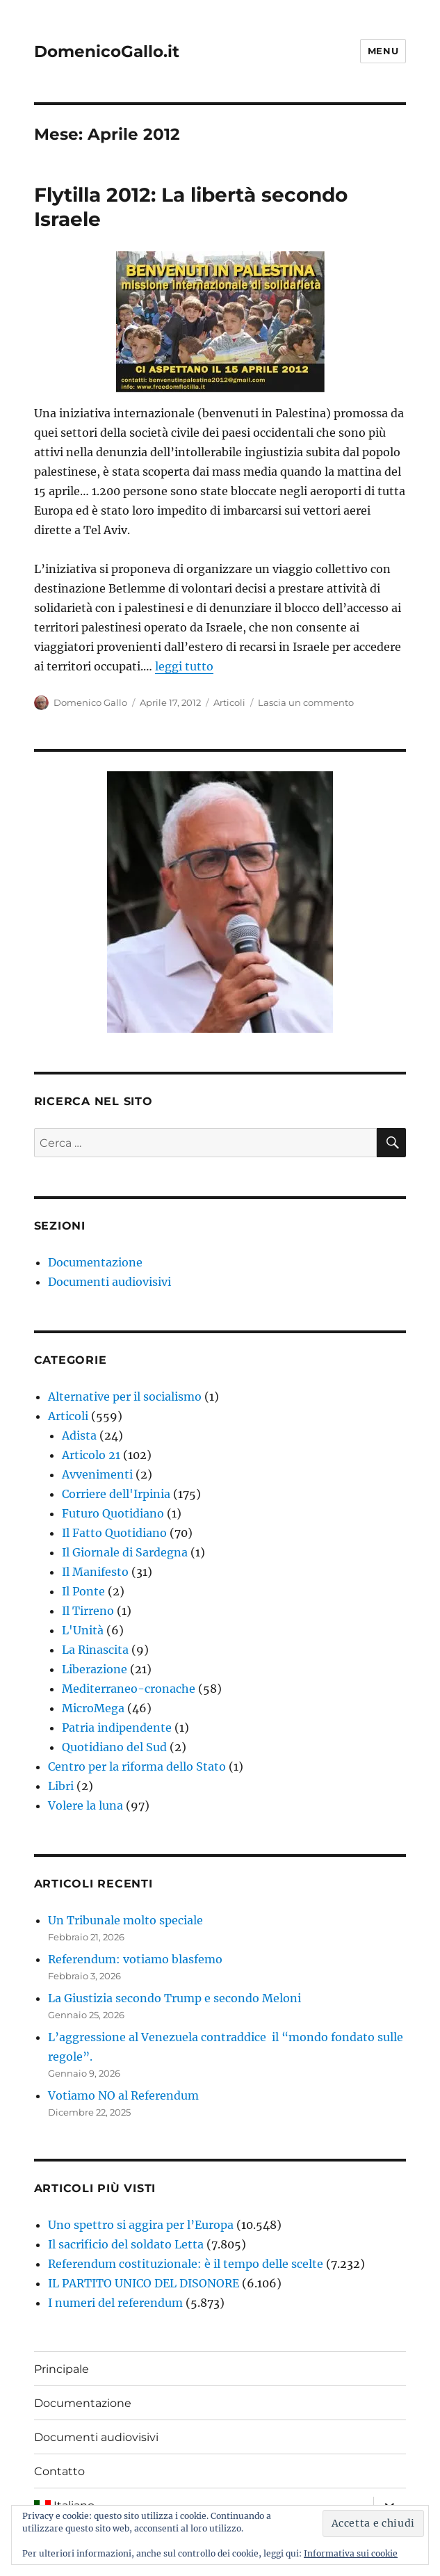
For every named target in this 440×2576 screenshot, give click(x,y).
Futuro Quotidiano (113, 1513)
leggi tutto (184, 666)
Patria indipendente (117, 1727)
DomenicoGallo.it (106, 51)
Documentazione (95, 1262)
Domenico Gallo (90, 702)
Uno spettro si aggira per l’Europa (141, 2225)
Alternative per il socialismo (125, 1396)
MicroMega (93, 1708)
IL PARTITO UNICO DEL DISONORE (143, 2283)
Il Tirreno (88, 1611)
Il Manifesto (95, 1572)
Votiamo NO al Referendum (123, 2095)
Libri (61, 1786)
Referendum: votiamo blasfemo (135, 1959)
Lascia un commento (306, 702)
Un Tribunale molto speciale (125, 1920)
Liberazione (94, 1669)
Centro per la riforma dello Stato (137, 1766)
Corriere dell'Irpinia (116, 1494)
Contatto (59, 2471)
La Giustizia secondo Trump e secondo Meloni (174, 1998)
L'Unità (83, 1630)
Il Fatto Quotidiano (114, 1533)
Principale (61, 2369)
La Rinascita (95, 1650)
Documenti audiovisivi (109, 1282)
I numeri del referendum (115, 2303)
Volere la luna (85, 1805)
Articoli (229, 702)
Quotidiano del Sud (114, 1747)
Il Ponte (83, 1591)
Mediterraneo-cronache (128, 1689)
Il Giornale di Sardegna (125, 1552)
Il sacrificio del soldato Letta (126, 2244)
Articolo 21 (91, 1455)
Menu (383, 50)
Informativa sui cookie (351, 2553)
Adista (79, 1435)
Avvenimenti (97, 1474)
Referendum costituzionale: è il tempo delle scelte (185, 2264)
